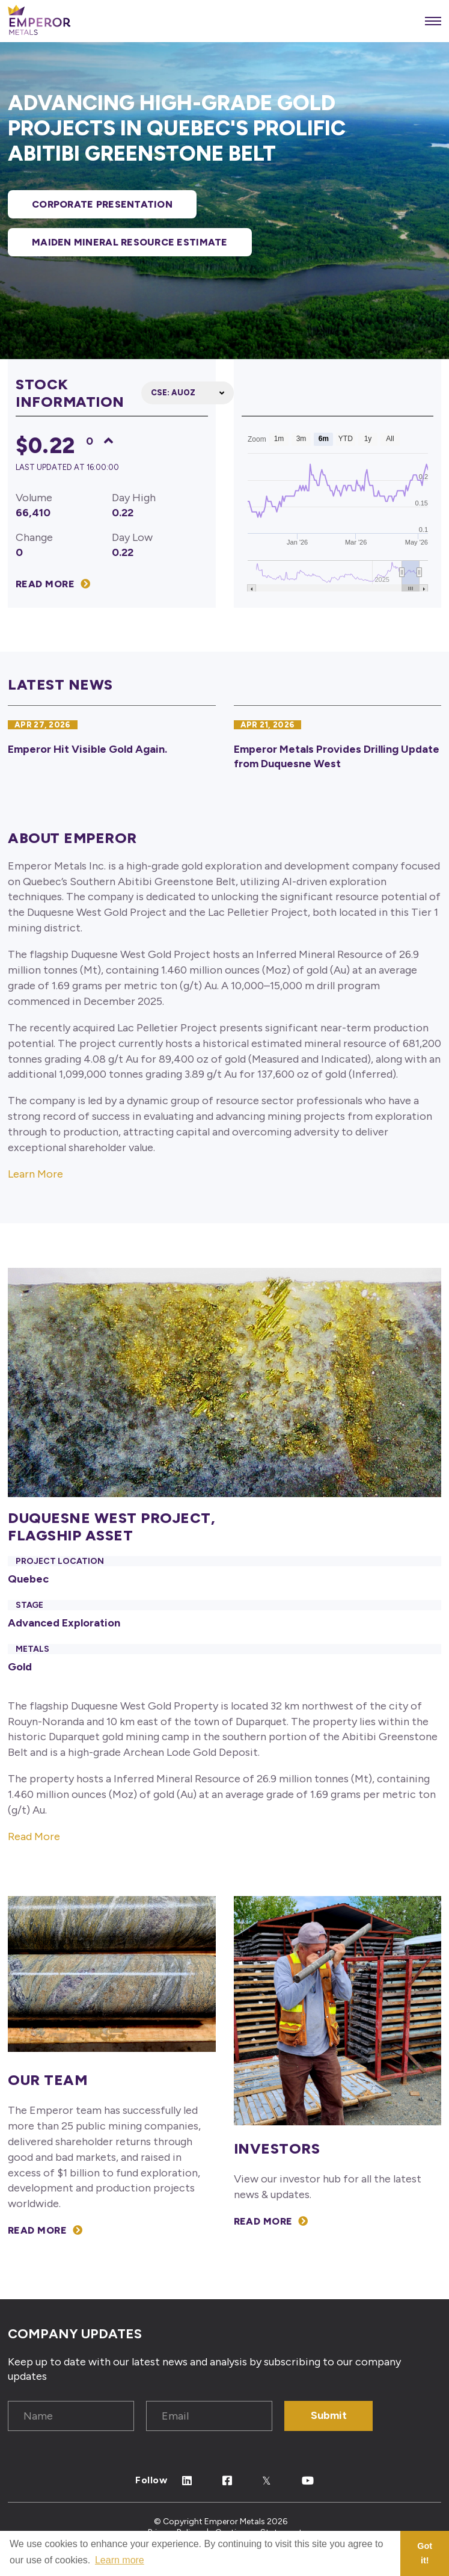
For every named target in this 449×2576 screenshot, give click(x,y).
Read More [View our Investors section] (263, 2221)
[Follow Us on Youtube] (308, 2481)
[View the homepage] (39, 21)
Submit (329, 2415)
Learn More (35, 1174)
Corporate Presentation (102, 204)
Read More (34, 1836)
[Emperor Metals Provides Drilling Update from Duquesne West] (338, 743)
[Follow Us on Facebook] (227, 2481)
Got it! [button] (424, 2553)
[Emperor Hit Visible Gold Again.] (112, 743)
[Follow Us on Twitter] (267, 2481)
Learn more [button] (119, 2560)
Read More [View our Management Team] (37, 2230)
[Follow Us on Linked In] (187, 2481)
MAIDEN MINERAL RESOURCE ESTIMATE (130, 242)
